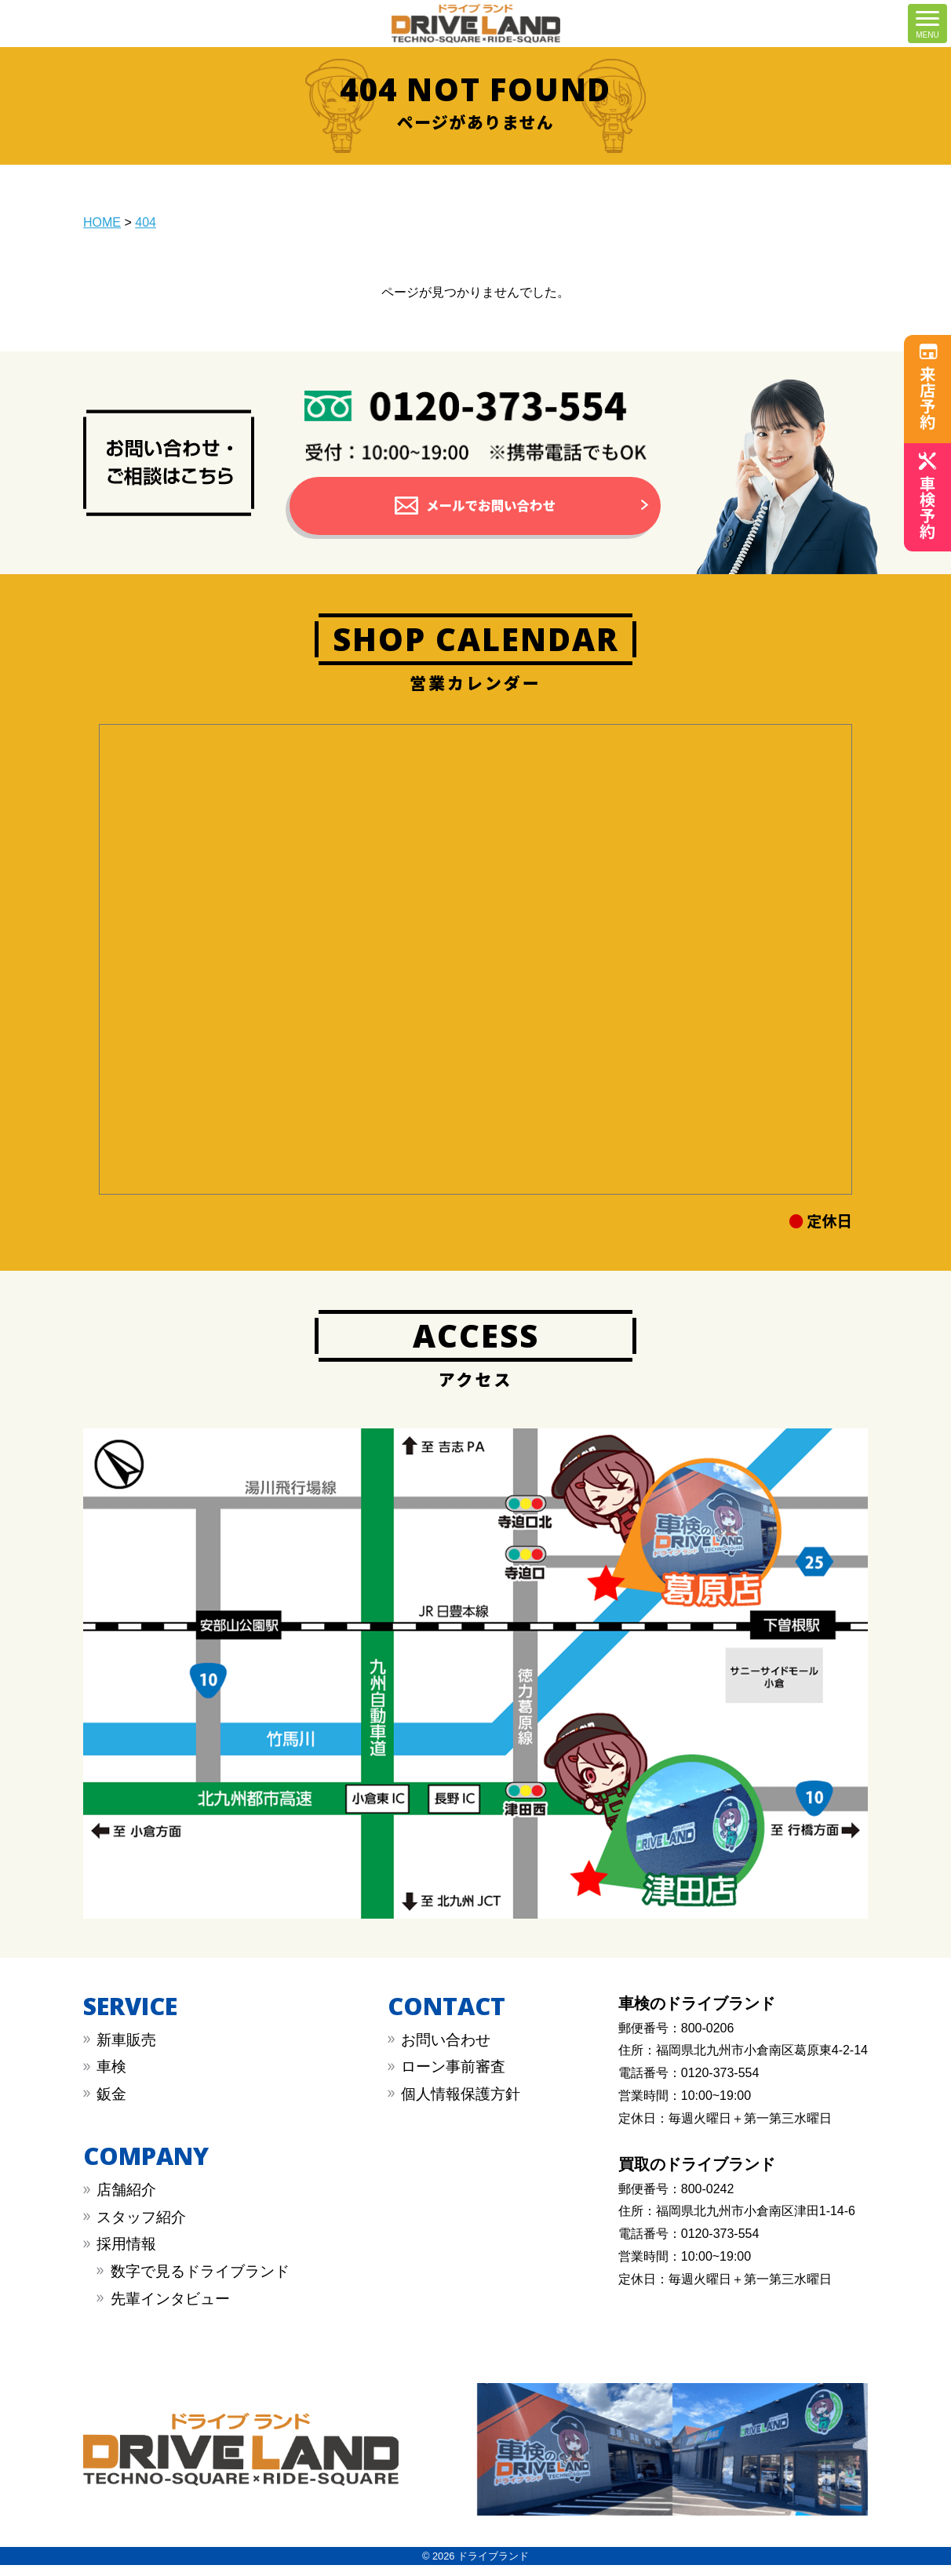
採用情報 (126, 2255)
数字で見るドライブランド (200, 2282)
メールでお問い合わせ (491, 511)
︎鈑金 (111, 2105)
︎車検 (111, 2078)
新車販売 (126, 2051)
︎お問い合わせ (445, 2051)
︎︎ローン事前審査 (453, 2078)
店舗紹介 (126, 2201)
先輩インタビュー (170, 2309)
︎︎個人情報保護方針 (460, 2105)
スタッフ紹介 (141, 2228)
